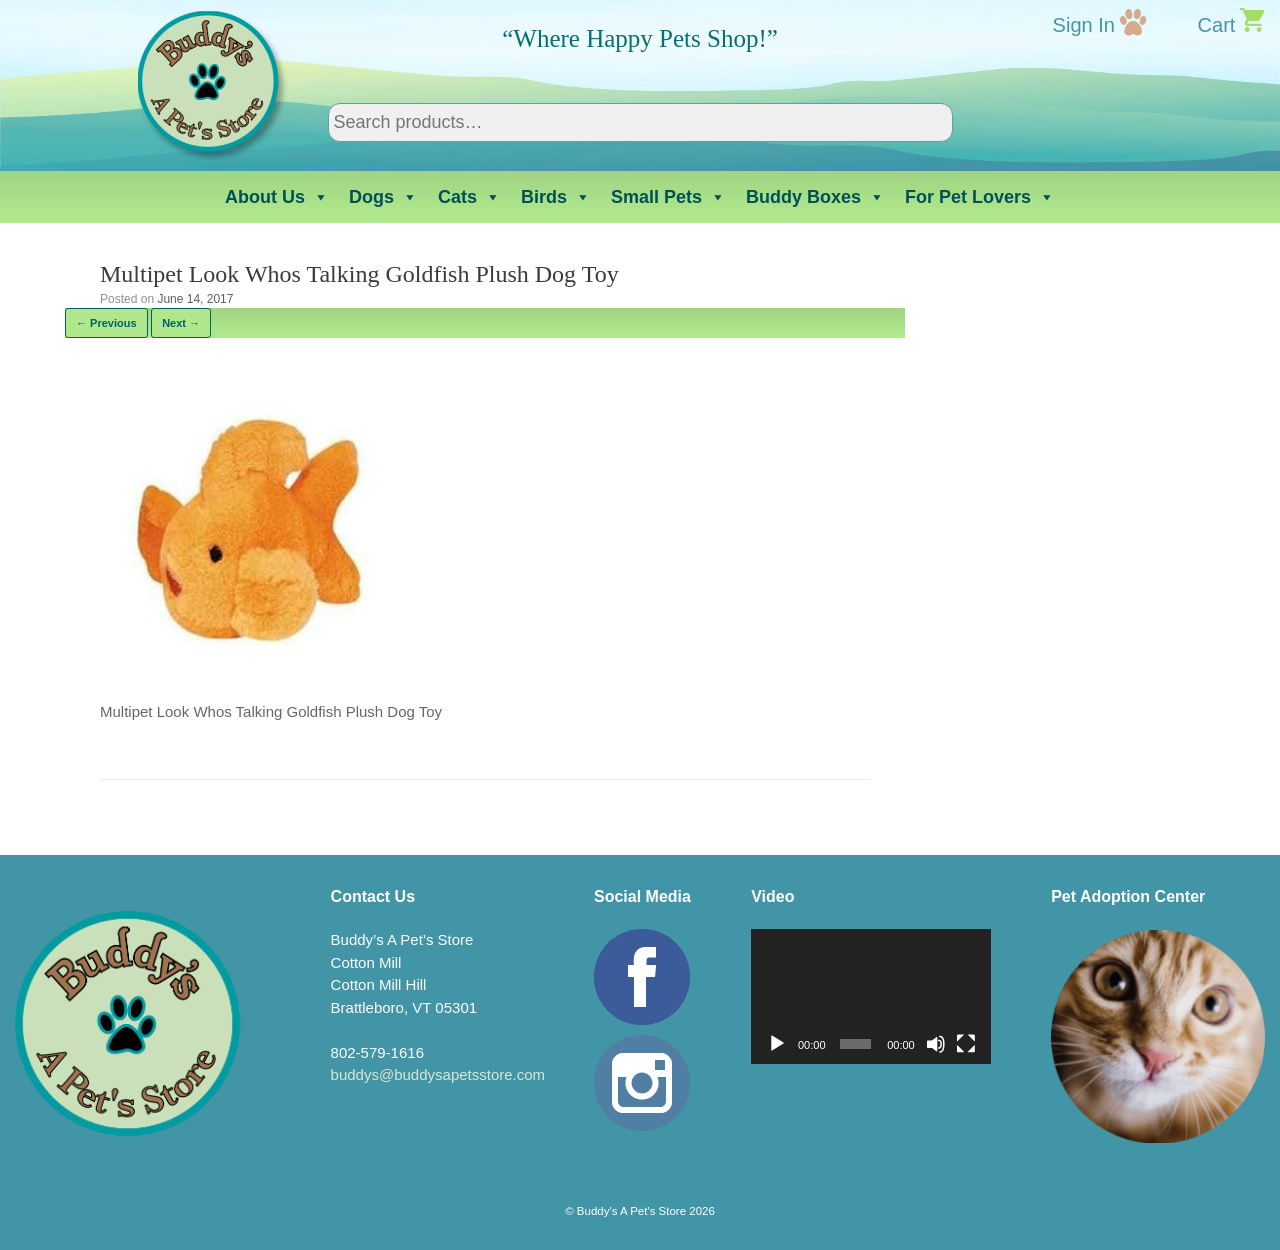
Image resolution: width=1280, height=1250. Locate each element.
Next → (181, 323)
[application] (871, 996)
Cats (469, 197)
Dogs (383, 197)
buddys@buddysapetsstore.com (438, 1074)
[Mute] (936, 1044)
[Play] (777, 1044)
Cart (1217, 25)
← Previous (106, 323)
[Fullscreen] (966, 1044)
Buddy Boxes (815, 197)
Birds (556, 197)
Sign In (1084, 25)
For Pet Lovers (980, 197)
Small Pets (668, 197)
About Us (277, 197)
